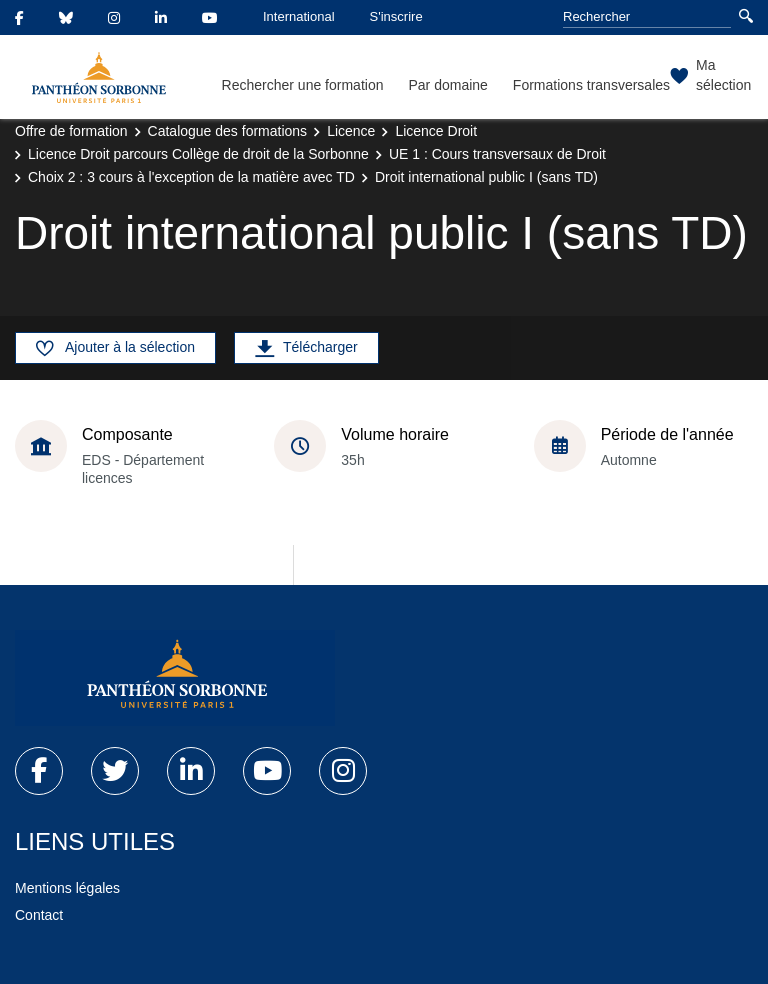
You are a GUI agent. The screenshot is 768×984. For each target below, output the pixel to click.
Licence (351, 131)
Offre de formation (71, 131)
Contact (39, 915)
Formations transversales (591, 85)
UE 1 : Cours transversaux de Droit (497, 154)
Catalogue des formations (228, 131)
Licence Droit (436, 131)
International (299, 16)
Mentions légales (67, 888)
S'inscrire (396, 16)
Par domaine (447, 85)
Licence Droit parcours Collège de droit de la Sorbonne (198, 154)
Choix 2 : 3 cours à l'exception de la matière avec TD (191, 177)
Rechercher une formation (303, 85)
